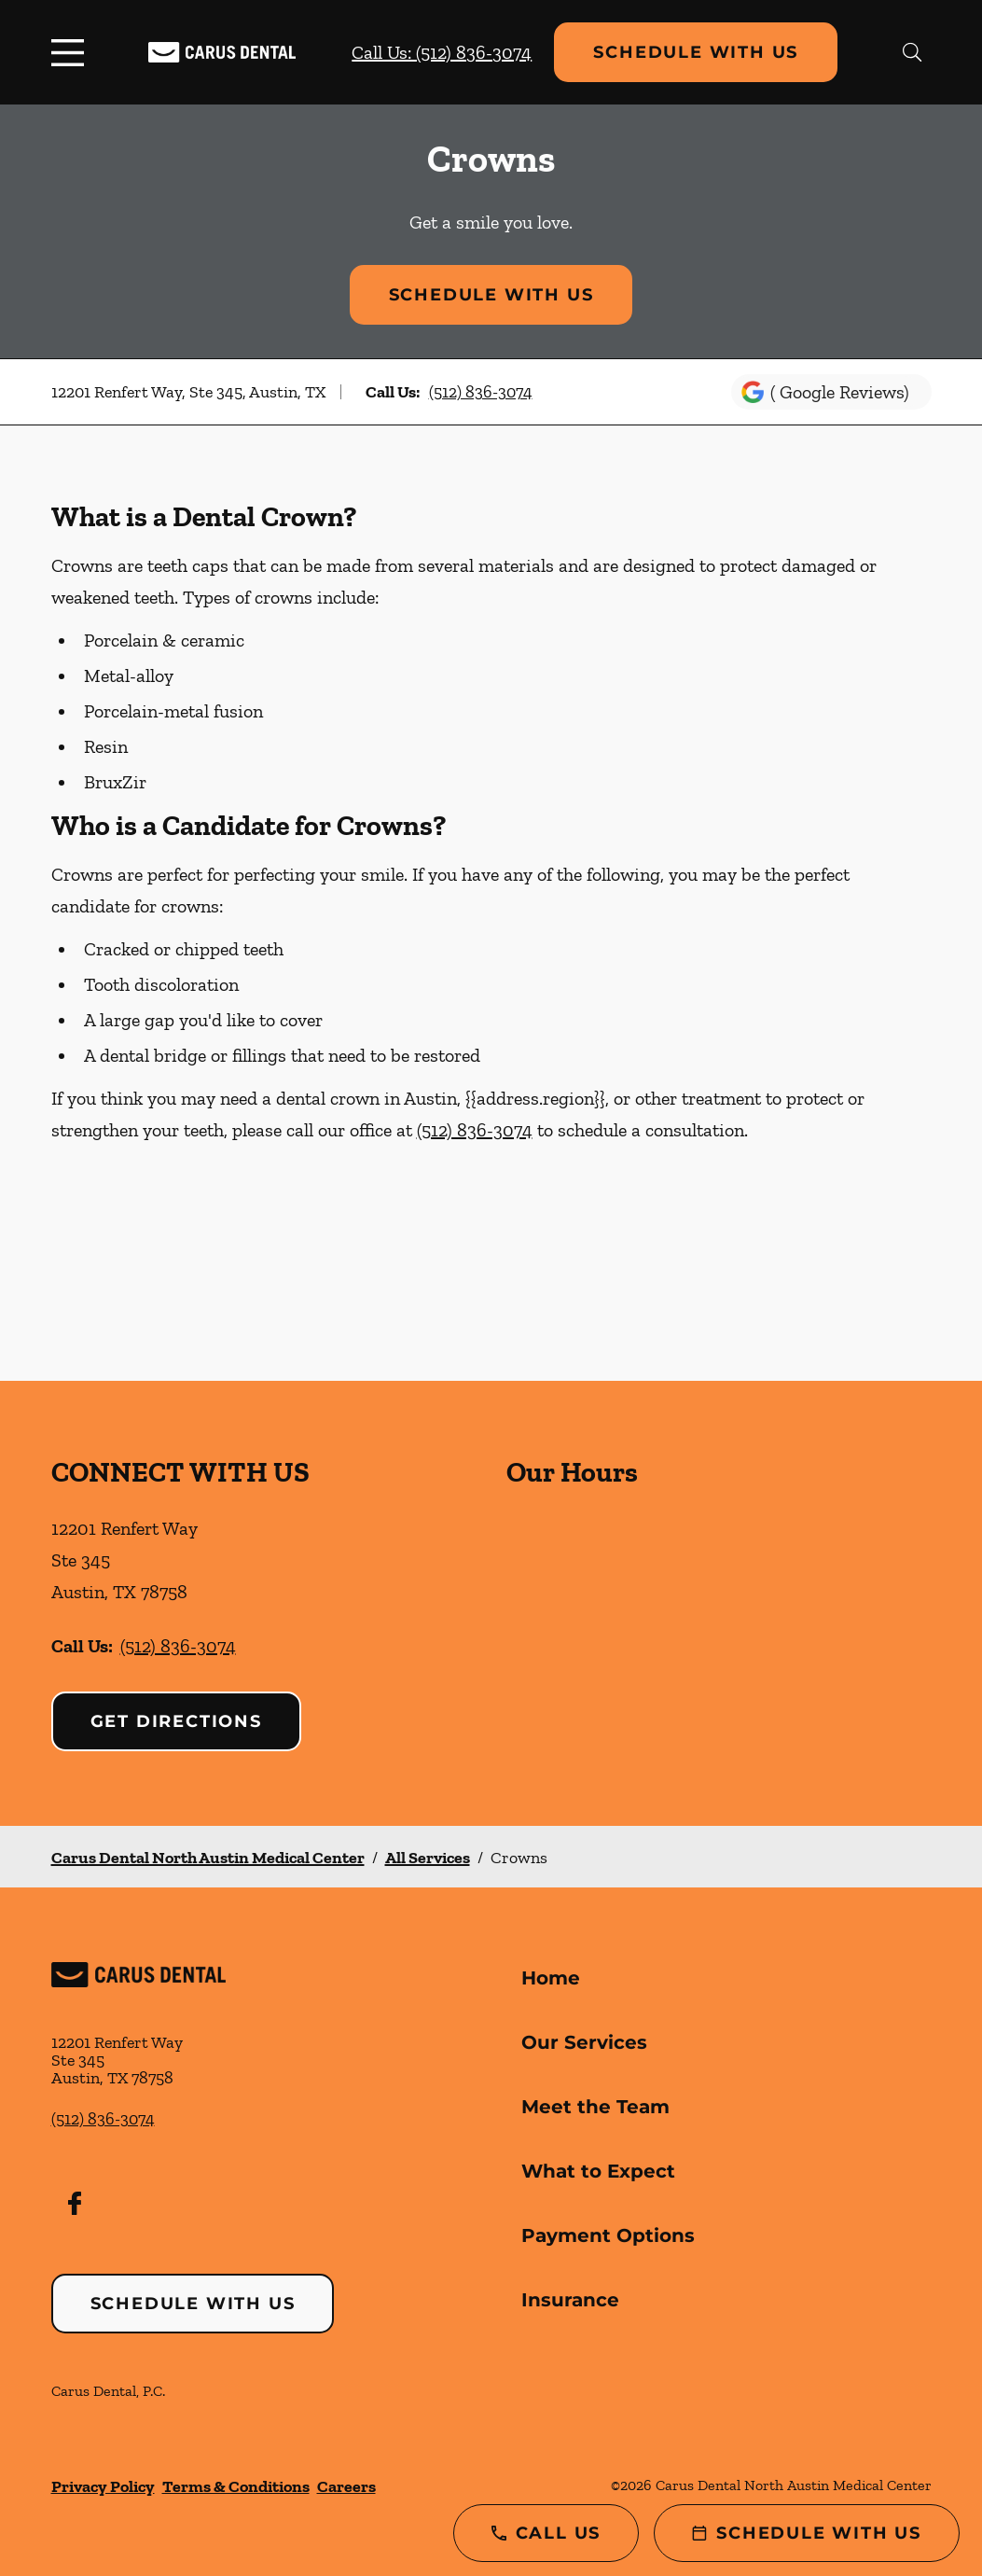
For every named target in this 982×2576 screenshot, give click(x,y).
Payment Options (608, 2235)
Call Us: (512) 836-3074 (442, 52)
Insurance (570, 2300)
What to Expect (598, 2171)
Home (550, 1978)
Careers (346, 2486)
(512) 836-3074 (480, 392)
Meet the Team (595, 2107)
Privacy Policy (103, 2486)
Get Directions (176, 1721)
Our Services (584, 2042)
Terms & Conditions (236, 2486)
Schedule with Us (695, 52)
